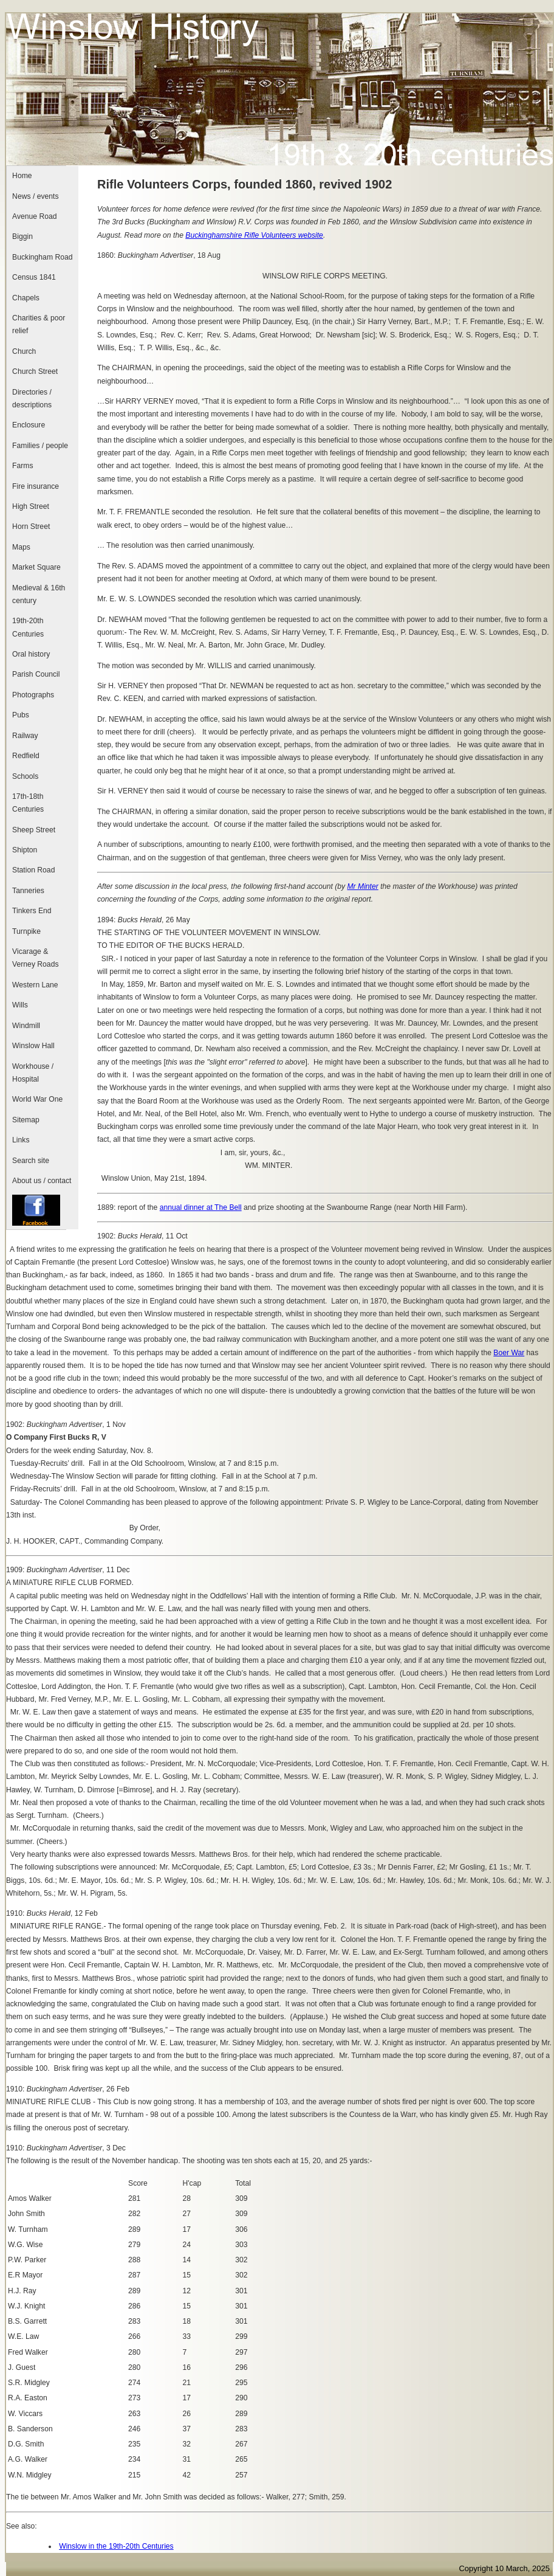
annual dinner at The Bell (201, 1207)
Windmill (26, 1025)
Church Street (35, 371)
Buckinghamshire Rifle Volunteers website (254, 235)
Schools (25, 776)
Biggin (22, 236)
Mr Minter (362, 886)
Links (20, 1140)
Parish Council (36, 674)
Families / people (40, 445)
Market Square (36, 567)
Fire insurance (35, 486)
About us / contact (41, 1180)
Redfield (25, 755)
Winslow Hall (33, 1045)
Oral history (31, 654)
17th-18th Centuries (28, 802)
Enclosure (28, 425)
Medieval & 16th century (38, 594)
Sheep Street (33, 830)
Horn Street (31, 526)
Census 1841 (34, 277)
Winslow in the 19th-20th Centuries (116, 2546)
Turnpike (26, 931)
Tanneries (28, 890)
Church (24, 351)
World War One (37, 1099)
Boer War (508, 1352)
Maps (21, 547)
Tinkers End (31, 910)
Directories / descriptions (32, 398)
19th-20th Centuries (28, 627)
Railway (25, 735)
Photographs (33, 695)
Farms (22, 465)
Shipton (24, 850)
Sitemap (25, 1120)
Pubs (20, 715)
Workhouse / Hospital (32, 1072)
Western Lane (35, 985)
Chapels (25, 298)
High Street (30, 506)
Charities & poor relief (38, 324)
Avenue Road (34, 216)
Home (22, 175)
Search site (30, 1160)
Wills (20, 1005)
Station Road (33, 870)
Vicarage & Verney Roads (35, 958)
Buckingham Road (42, 257)
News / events (35, 196)
